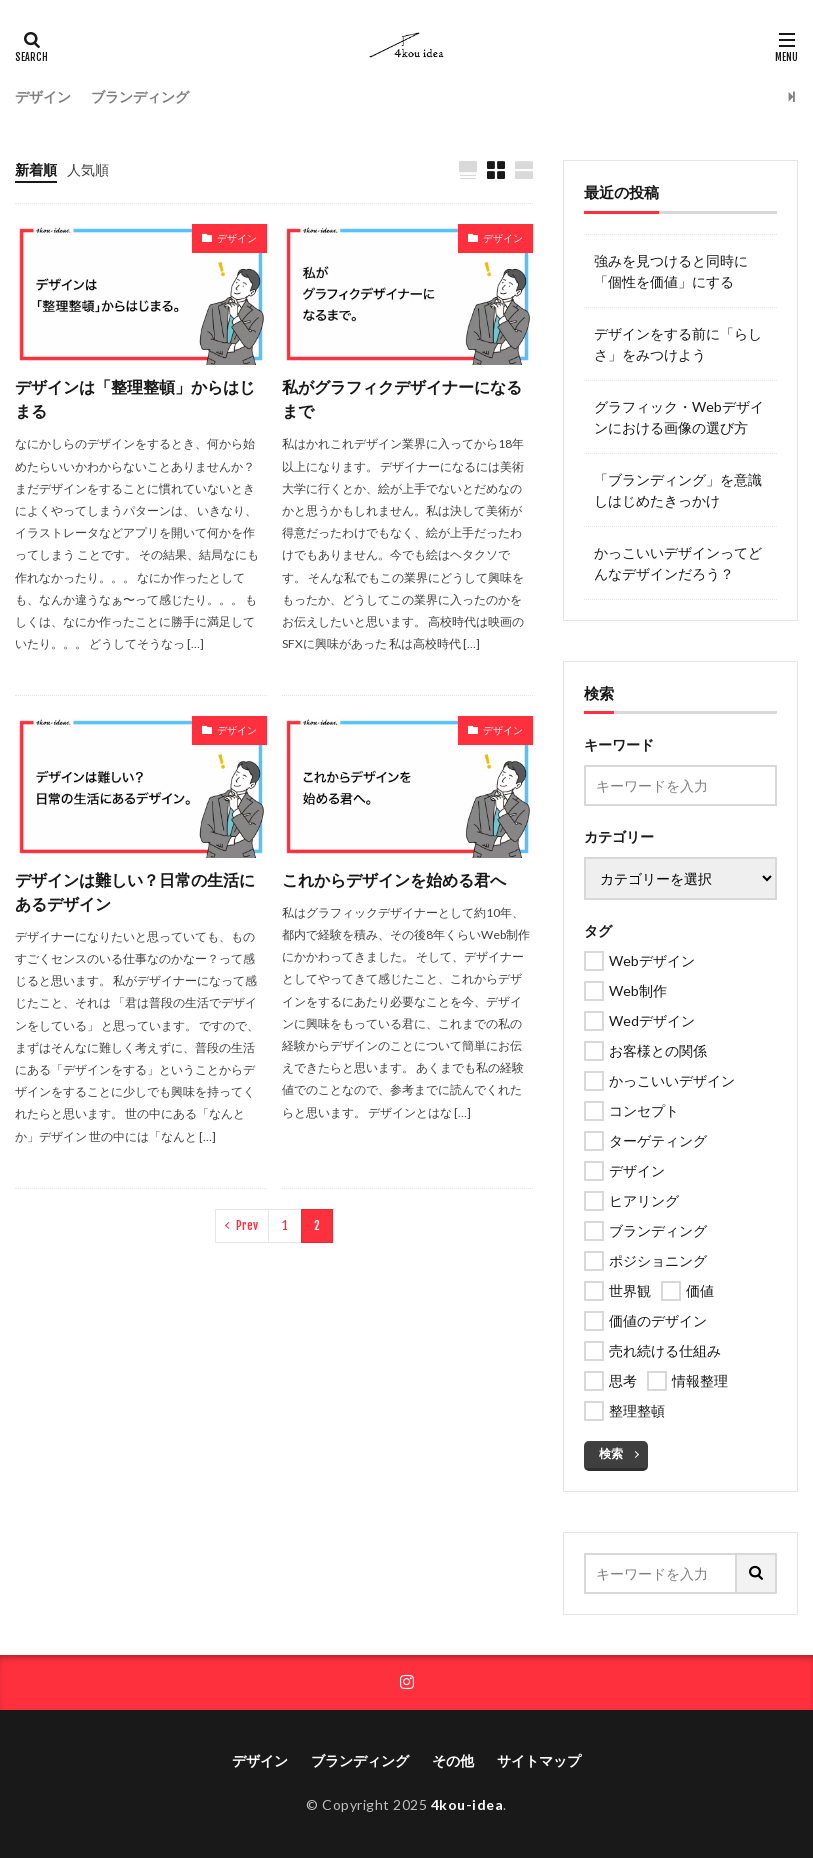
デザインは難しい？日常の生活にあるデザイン (135, 891)
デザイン (43, 96)
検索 (611, 1453)
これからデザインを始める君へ (394, 879)
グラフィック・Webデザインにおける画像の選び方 (679, 417)
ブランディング (140, 96)
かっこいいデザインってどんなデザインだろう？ (678, 563)
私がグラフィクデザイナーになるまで (402, 398)
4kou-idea (467, 1804)
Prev (247, 1225)
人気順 (88, 169)
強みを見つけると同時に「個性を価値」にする (671, 271)
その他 (453, 1760)
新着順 (36, 169)
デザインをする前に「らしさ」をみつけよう (678, 344)
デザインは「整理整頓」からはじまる (135, 398)
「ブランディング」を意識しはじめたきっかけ (678, 490)
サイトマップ (539, 1760)
